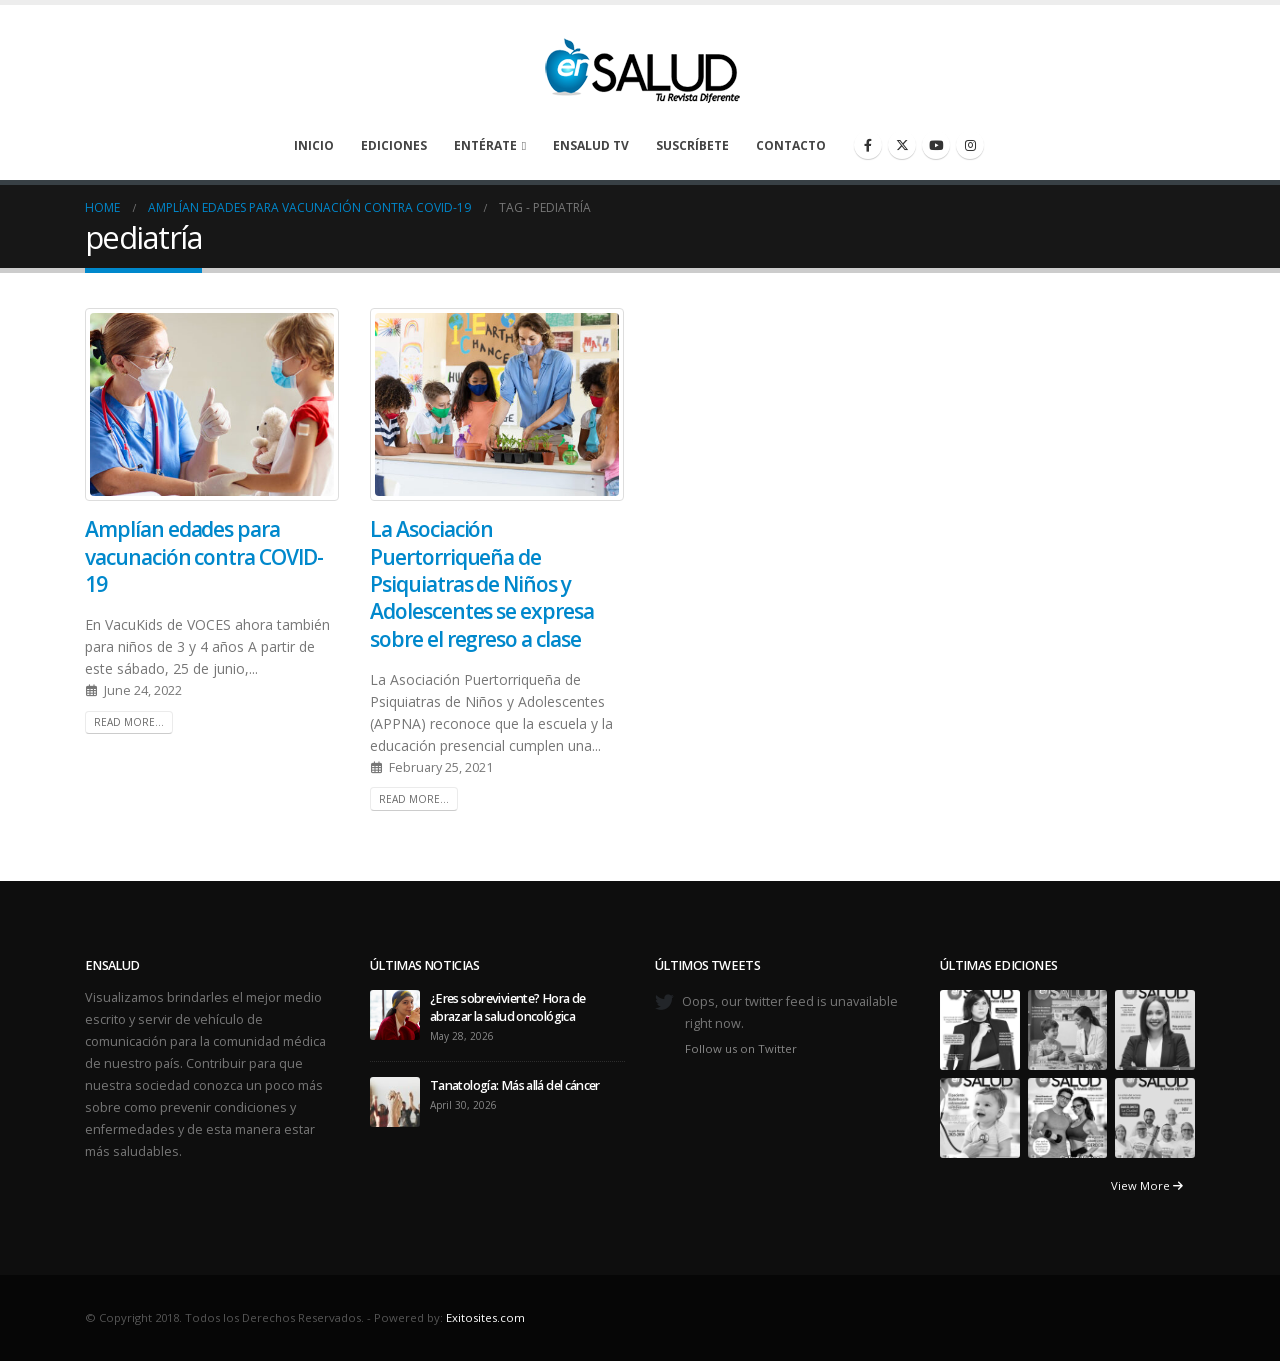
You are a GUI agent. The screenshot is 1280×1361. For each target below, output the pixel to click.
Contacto (791, 145)
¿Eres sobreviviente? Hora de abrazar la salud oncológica (507, 1007)
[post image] (212, 404)
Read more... (129, 722)
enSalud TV (591, 145)
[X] (902, 145)
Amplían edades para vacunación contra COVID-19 (204, 556)
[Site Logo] (640, 65)
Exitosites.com (485, 1317)
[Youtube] (936, 145)
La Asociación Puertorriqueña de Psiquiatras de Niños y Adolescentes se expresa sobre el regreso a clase (482, 583)
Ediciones (394, 145)
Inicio (314, 145)
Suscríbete (692, 145)
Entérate (485, 145)
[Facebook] (868, 145)
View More (1147, 1185)
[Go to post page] (395, 1014)
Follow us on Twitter (741, 1048)
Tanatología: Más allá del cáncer (516, 1085)
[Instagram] (970, 145)
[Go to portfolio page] (980, 1029)
